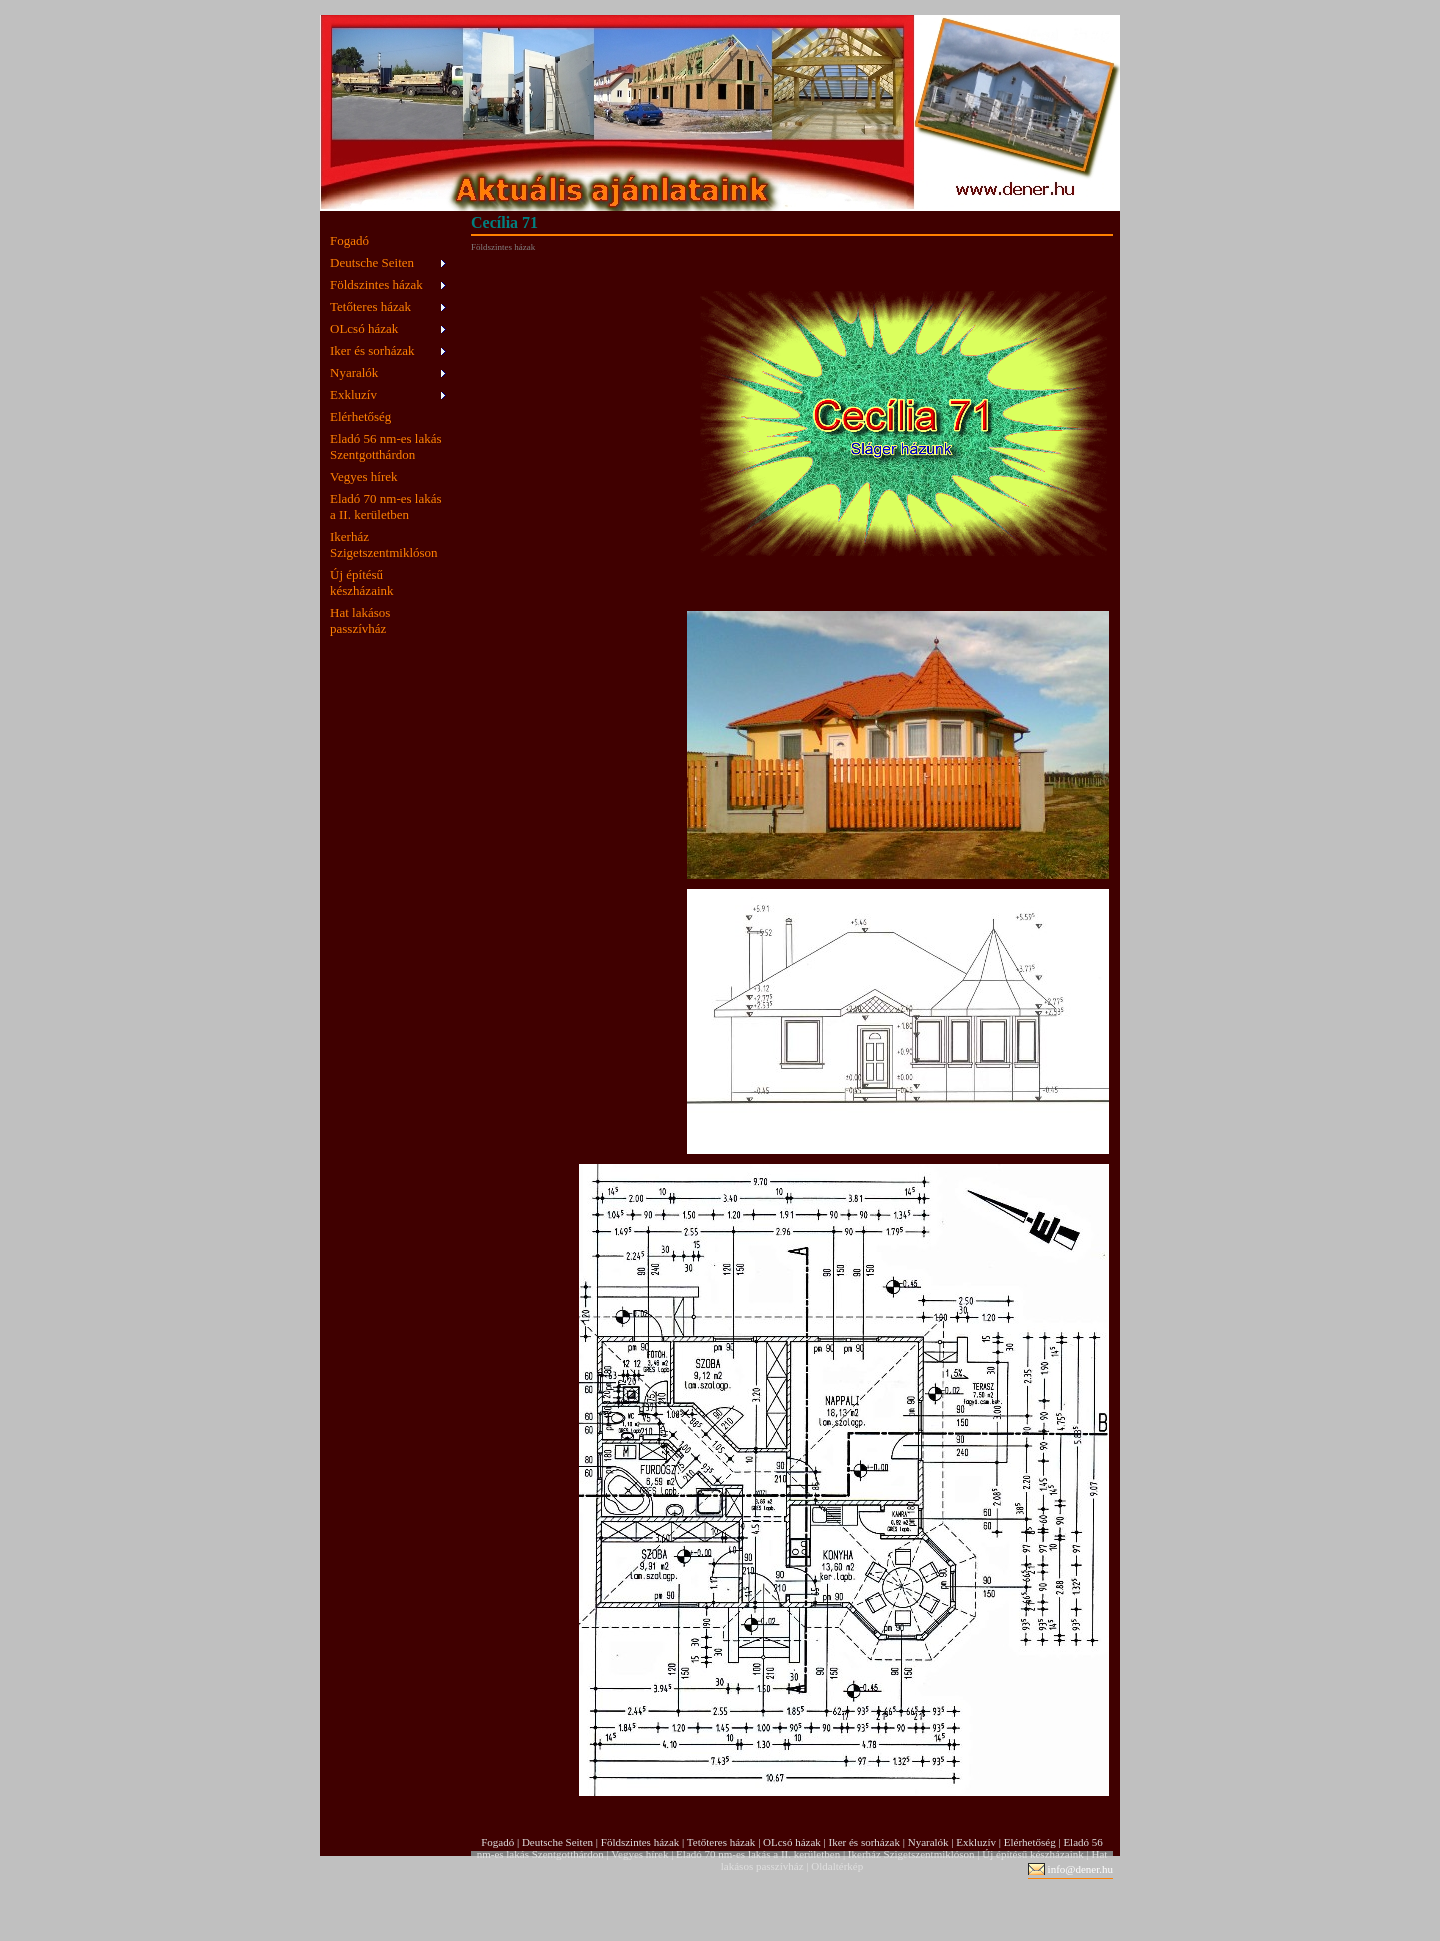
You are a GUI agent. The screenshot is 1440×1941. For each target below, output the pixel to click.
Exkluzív (353, 394)
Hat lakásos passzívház (360, 620)
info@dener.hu (1080, 1869)
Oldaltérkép (837, 1866)
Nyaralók (354, 372)
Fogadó (349, 240)
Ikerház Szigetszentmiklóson (384, 544)
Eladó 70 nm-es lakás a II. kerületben (386, 506)
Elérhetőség (360, 416)
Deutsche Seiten (372, 262)
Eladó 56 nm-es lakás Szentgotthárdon (386, 446)
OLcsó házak (364, 328)
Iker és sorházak (372, 350)
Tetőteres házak (370, 306)
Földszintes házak (376, 284)
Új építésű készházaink (362, 582)
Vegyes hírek (364, 476)
